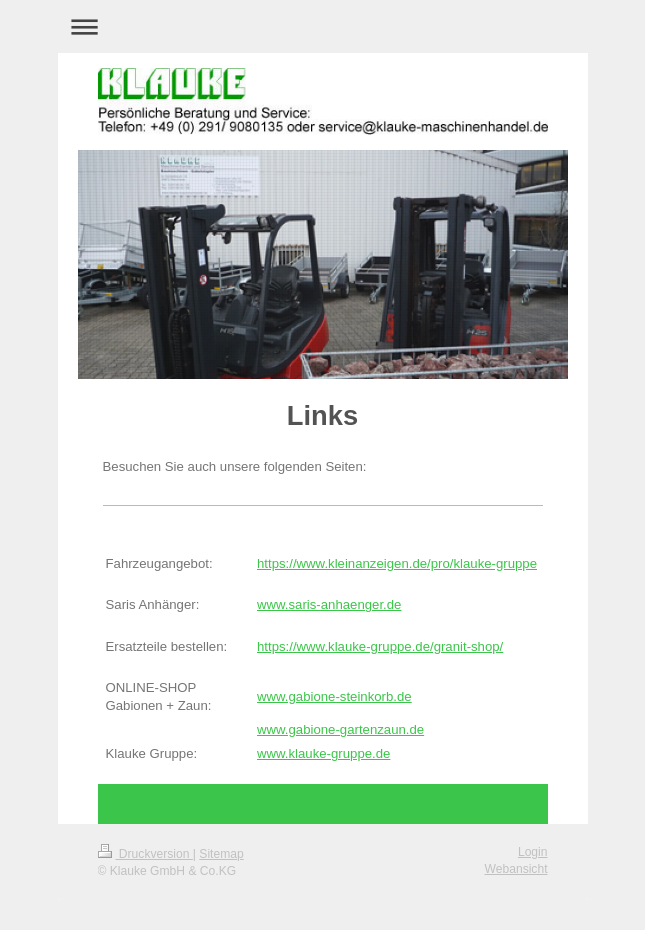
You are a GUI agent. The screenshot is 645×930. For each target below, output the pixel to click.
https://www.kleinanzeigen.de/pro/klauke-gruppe (397, 563)
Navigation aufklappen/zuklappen (323, 26)
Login (533, 852)
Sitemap (221, 854)
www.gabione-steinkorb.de (334, 696)
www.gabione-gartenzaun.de (340, 729)
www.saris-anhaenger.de (329, 604)
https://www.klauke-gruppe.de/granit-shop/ (380, 646)
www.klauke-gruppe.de (323, 753)
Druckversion (145, 854)
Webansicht (516, 869)
